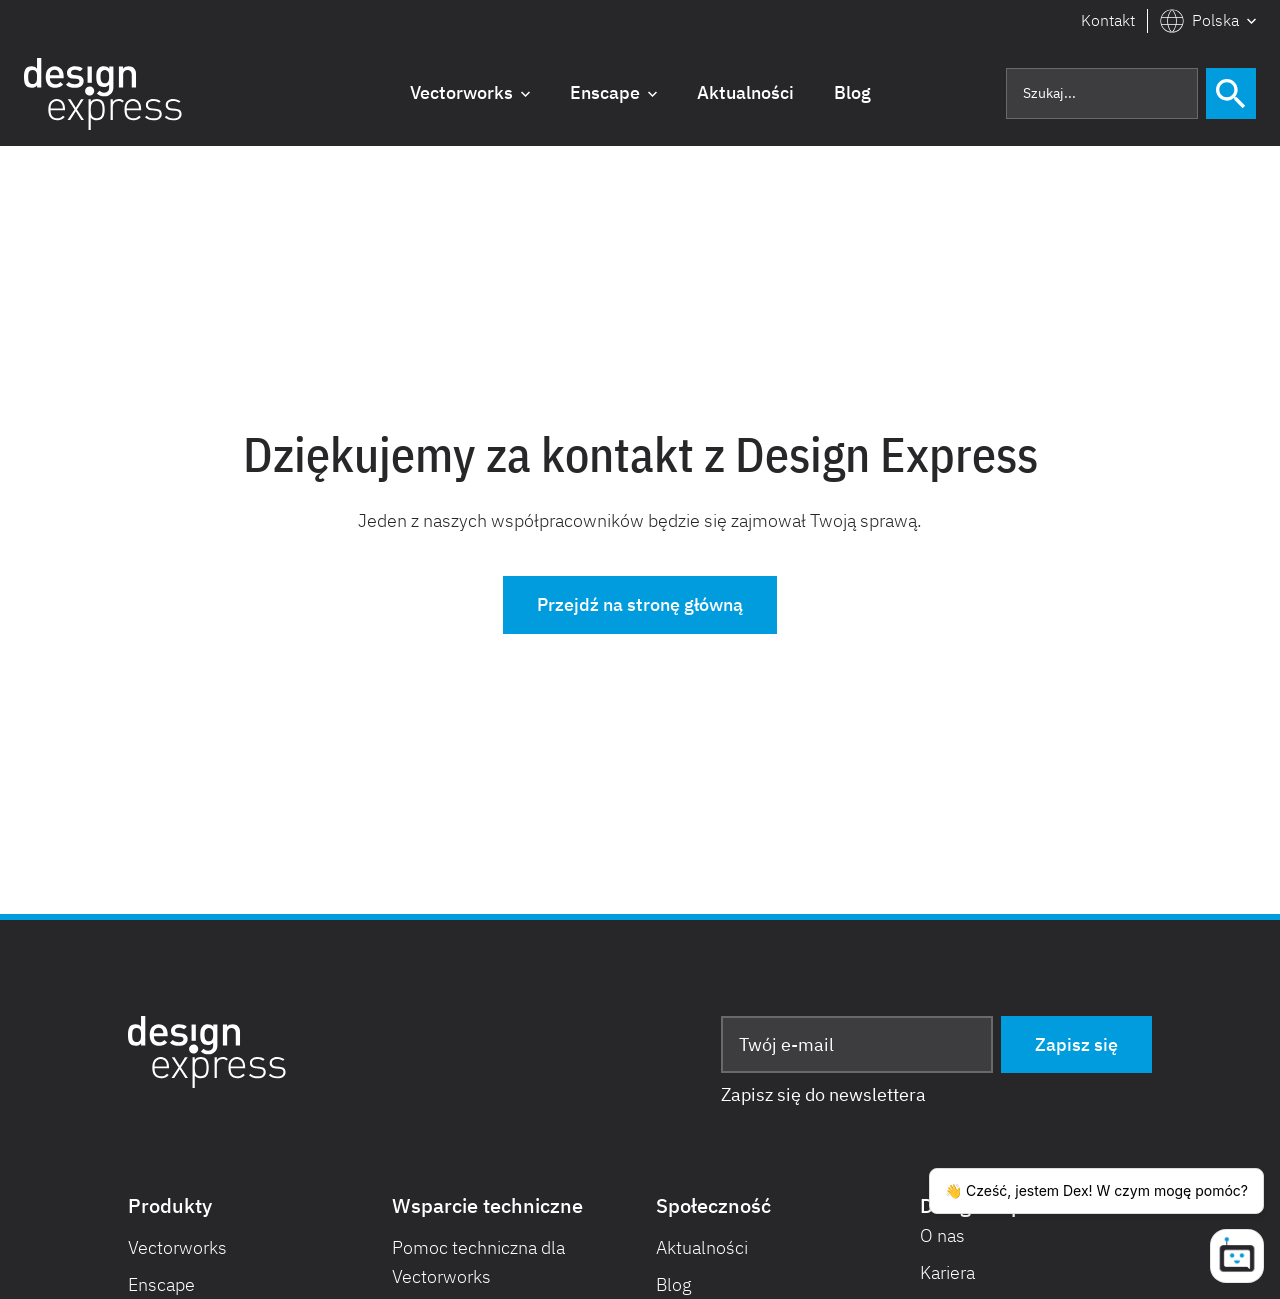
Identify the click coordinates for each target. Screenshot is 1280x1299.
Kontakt (1108, 20)
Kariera (947, 1272)
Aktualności (702, 1247)
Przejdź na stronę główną (640, 604)
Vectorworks (177, 1247)
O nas (942, 1235)
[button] (1208, 21)
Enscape (161, 1284)
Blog (674, 1284)
